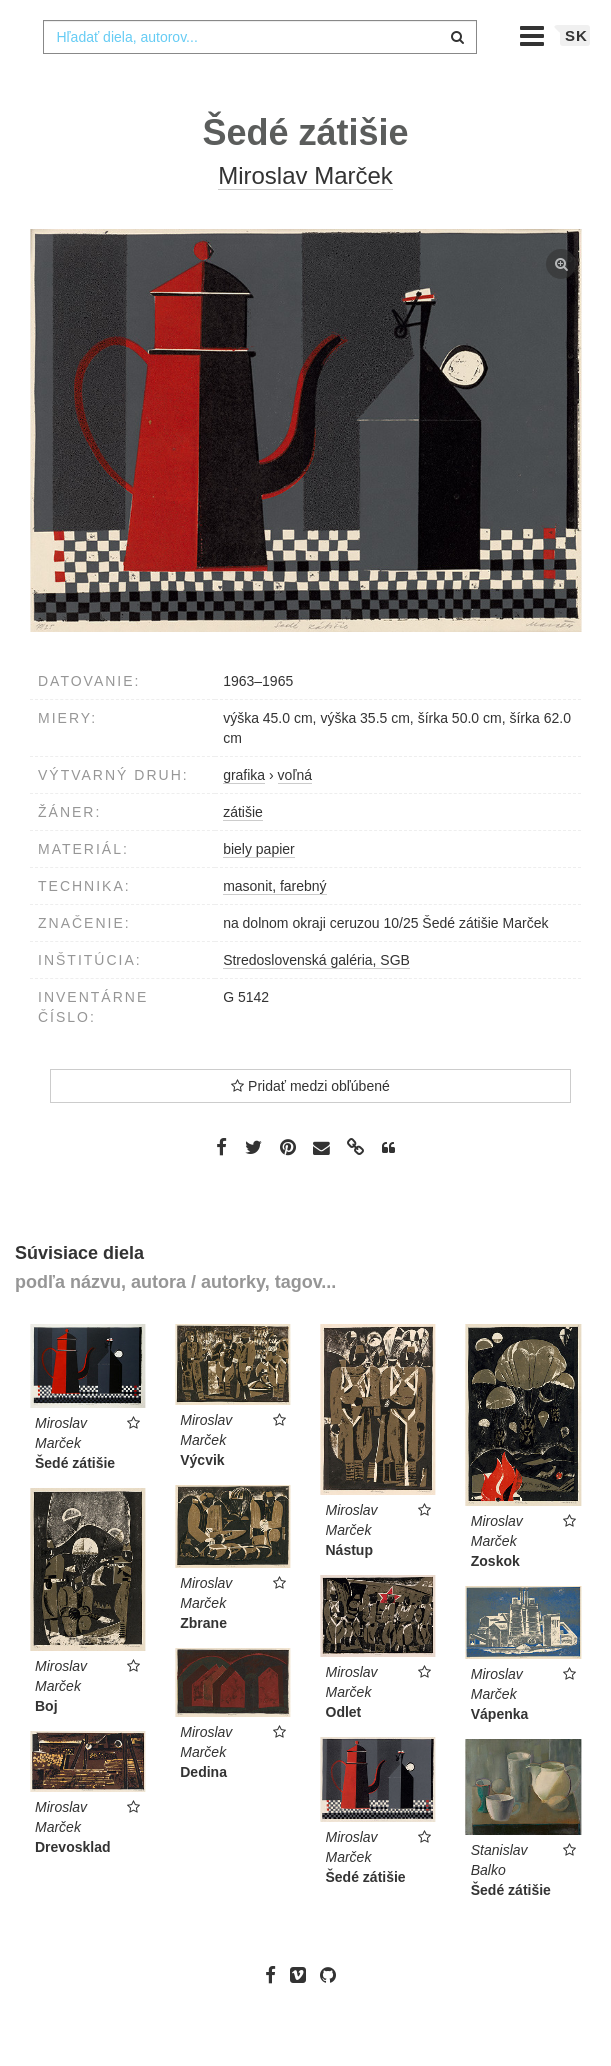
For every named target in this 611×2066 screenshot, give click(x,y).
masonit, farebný (275, 926)
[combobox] (259, 77)
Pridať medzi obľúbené (310, 1126)
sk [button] (576, 75)
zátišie (243, 852)
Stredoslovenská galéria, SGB (316, 1000)
